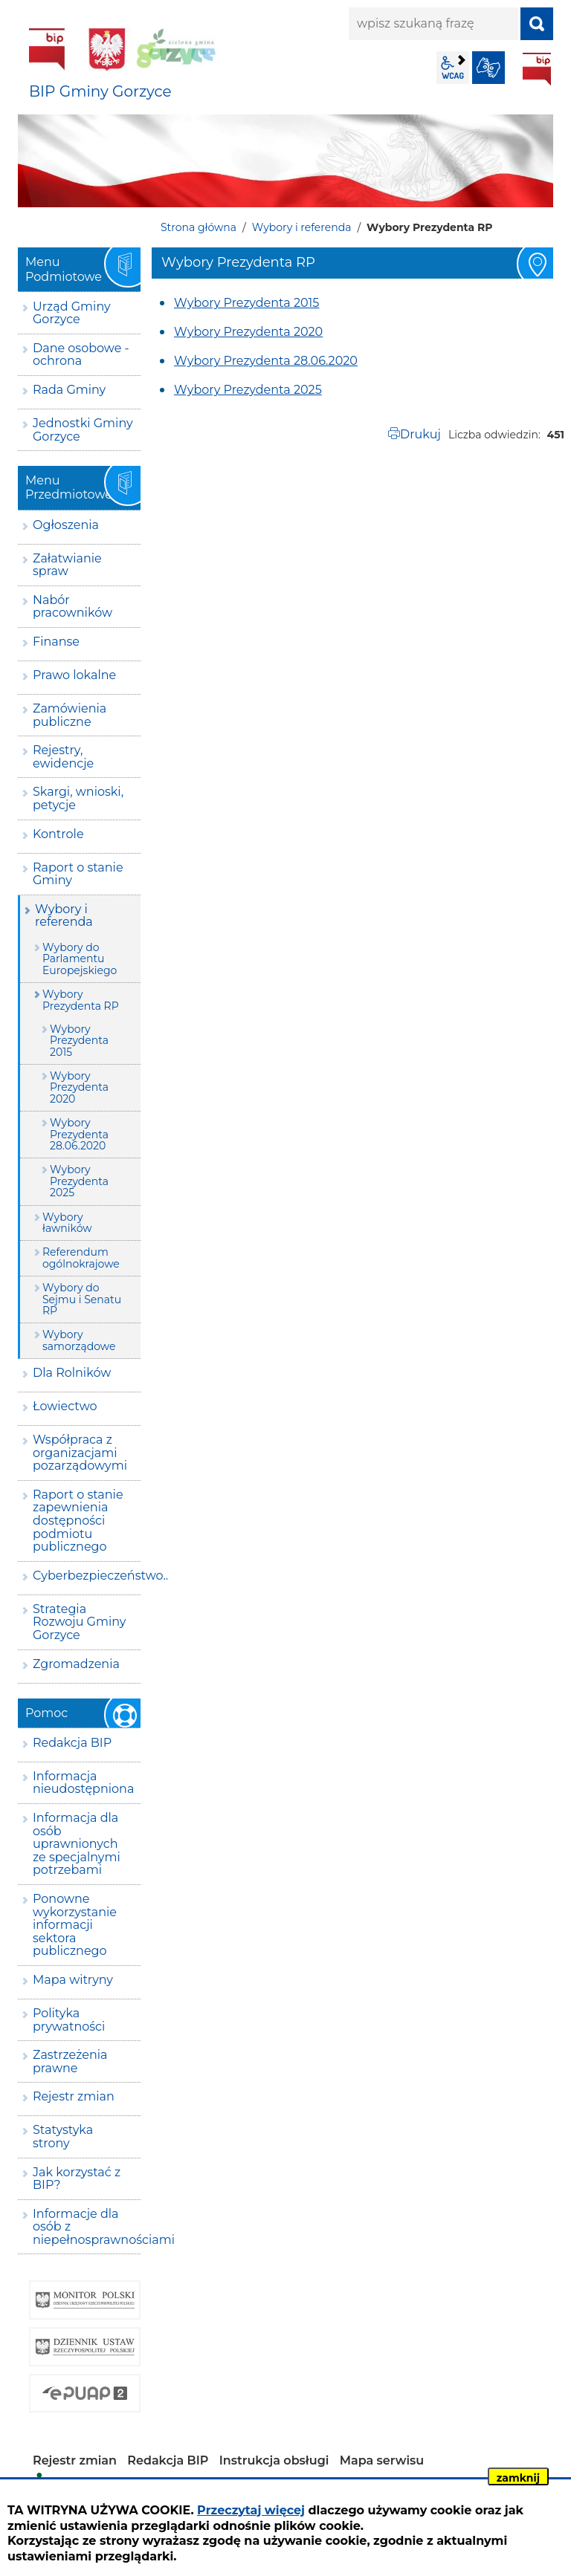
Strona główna (198, 227)
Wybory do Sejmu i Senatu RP (81, 1299)
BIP (536, 69)
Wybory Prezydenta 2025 (248, 390)
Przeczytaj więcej (251, 2510)
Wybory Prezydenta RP (80, 999)
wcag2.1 (452, 67)
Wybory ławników (67, 1222)
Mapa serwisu (382, 2460)
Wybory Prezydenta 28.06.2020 (266, 361)
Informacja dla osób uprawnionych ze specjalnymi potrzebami (76, 1844)
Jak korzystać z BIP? (76, 2179)
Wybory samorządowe (78, 1340)
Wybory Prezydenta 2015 (246, 303)
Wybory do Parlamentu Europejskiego (79, 959)
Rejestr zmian (73, 2096)
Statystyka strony (63, 2136)
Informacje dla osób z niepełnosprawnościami (87, 2227)
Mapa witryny (73, 1980)
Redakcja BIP (72, 1743)
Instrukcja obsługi (274, 2460)
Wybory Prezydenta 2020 (248, 332)
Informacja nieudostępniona (83, 1783)
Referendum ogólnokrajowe (81, 1257)
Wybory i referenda (302, 227)
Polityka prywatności (69, 2020)
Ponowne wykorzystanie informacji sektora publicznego (75, 1925)
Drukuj (420, 434)
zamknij (518, 2478)
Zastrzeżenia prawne (70, 2061)
